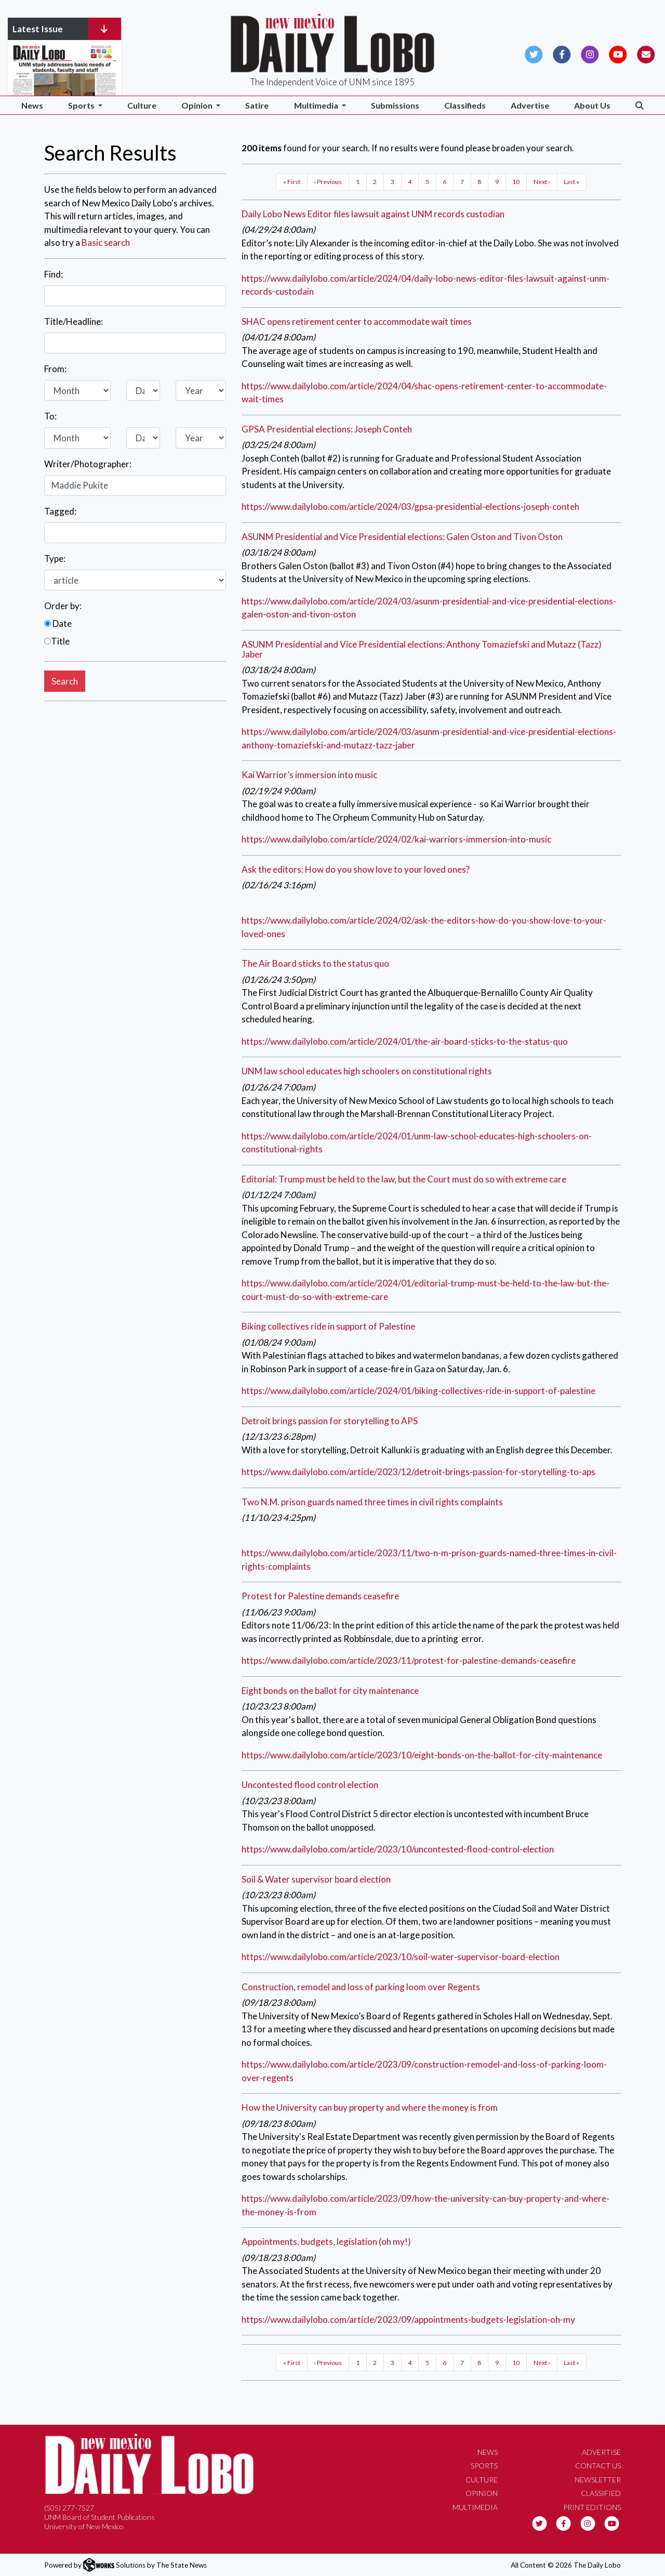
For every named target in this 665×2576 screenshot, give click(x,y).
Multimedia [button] (317, 105)
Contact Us (598, 2465)
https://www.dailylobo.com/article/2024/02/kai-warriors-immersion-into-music (396, 839)
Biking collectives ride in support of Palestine (328, 1326)
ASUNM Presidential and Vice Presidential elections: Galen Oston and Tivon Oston (402, 536)
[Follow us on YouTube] (618, 53)
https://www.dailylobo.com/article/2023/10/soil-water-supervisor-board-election (401, 1956)
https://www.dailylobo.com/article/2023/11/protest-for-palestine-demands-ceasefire (409, 1660)
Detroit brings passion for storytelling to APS (330, 1420)
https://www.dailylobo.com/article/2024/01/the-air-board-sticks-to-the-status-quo (405, 1041)
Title (57, 641)
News (32, 105)
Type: (54, 558)
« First (291, 182)
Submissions (395, 105)
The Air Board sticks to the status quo (315, 963)
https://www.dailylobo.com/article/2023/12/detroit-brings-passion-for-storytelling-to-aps (418, 1471)
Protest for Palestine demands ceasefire (320, 1596)
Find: (53, 274)
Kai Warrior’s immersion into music (309, 774)
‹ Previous (328, 182)
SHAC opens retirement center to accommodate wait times (357, 321)
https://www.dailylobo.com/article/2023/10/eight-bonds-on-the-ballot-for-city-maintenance (422, 1755)
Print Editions (592, 2507)
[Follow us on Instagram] (590, 53)
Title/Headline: (73, 321)
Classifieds (465, 105)
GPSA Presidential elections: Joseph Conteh (327, 429)
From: (55, 368)
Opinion (482, 2493)
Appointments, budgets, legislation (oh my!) (326, 2241)
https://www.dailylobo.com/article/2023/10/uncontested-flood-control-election (398, 1849)
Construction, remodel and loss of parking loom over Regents (361, 1986)
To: (50, 416)
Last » (571, 182)
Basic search (106, 242)
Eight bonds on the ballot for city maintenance (330, 1690)
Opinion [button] (197, 105)
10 (516, 182)
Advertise (530, 105)
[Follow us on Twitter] (534, 53)
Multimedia (475, 2507)
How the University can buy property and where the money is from (370, 2107)
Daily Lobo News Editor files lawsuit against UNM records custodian (373, 213)
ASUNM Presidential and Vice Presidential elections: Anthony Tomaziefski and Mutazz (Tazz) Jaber (422, 649)
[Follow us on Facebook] (562, 53)
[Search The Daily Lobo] (639, 105)
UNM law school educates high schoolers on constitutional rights (367, 1071)
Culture (141, 105)
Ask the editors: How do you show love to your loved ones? (356, 869)
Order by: (63, 605)
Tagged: (60, 511)
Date (58, 623)
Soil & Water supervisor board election (316, 1879)
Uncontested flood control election (310, 1784)
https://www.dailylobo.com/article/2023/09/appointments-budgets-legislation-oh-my (408, 2319)
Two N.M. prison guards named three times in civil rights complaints (372, 1501)
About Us (592, 105)
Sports (484, 2465)
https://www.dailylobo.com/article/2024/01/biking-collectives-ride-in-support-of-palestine (418, 1390)
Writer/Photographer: (87, 463)
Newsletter (598, 2479)
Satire (257, 105)
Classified (601, 2493)
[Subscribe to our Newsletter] (646, 53)
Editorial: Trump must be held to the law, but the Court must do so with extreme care (404, 1179)
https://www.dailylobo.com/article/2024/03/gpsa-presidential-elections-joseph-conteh (410, 506)
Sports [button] (82, 105)
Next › (542, 182)
